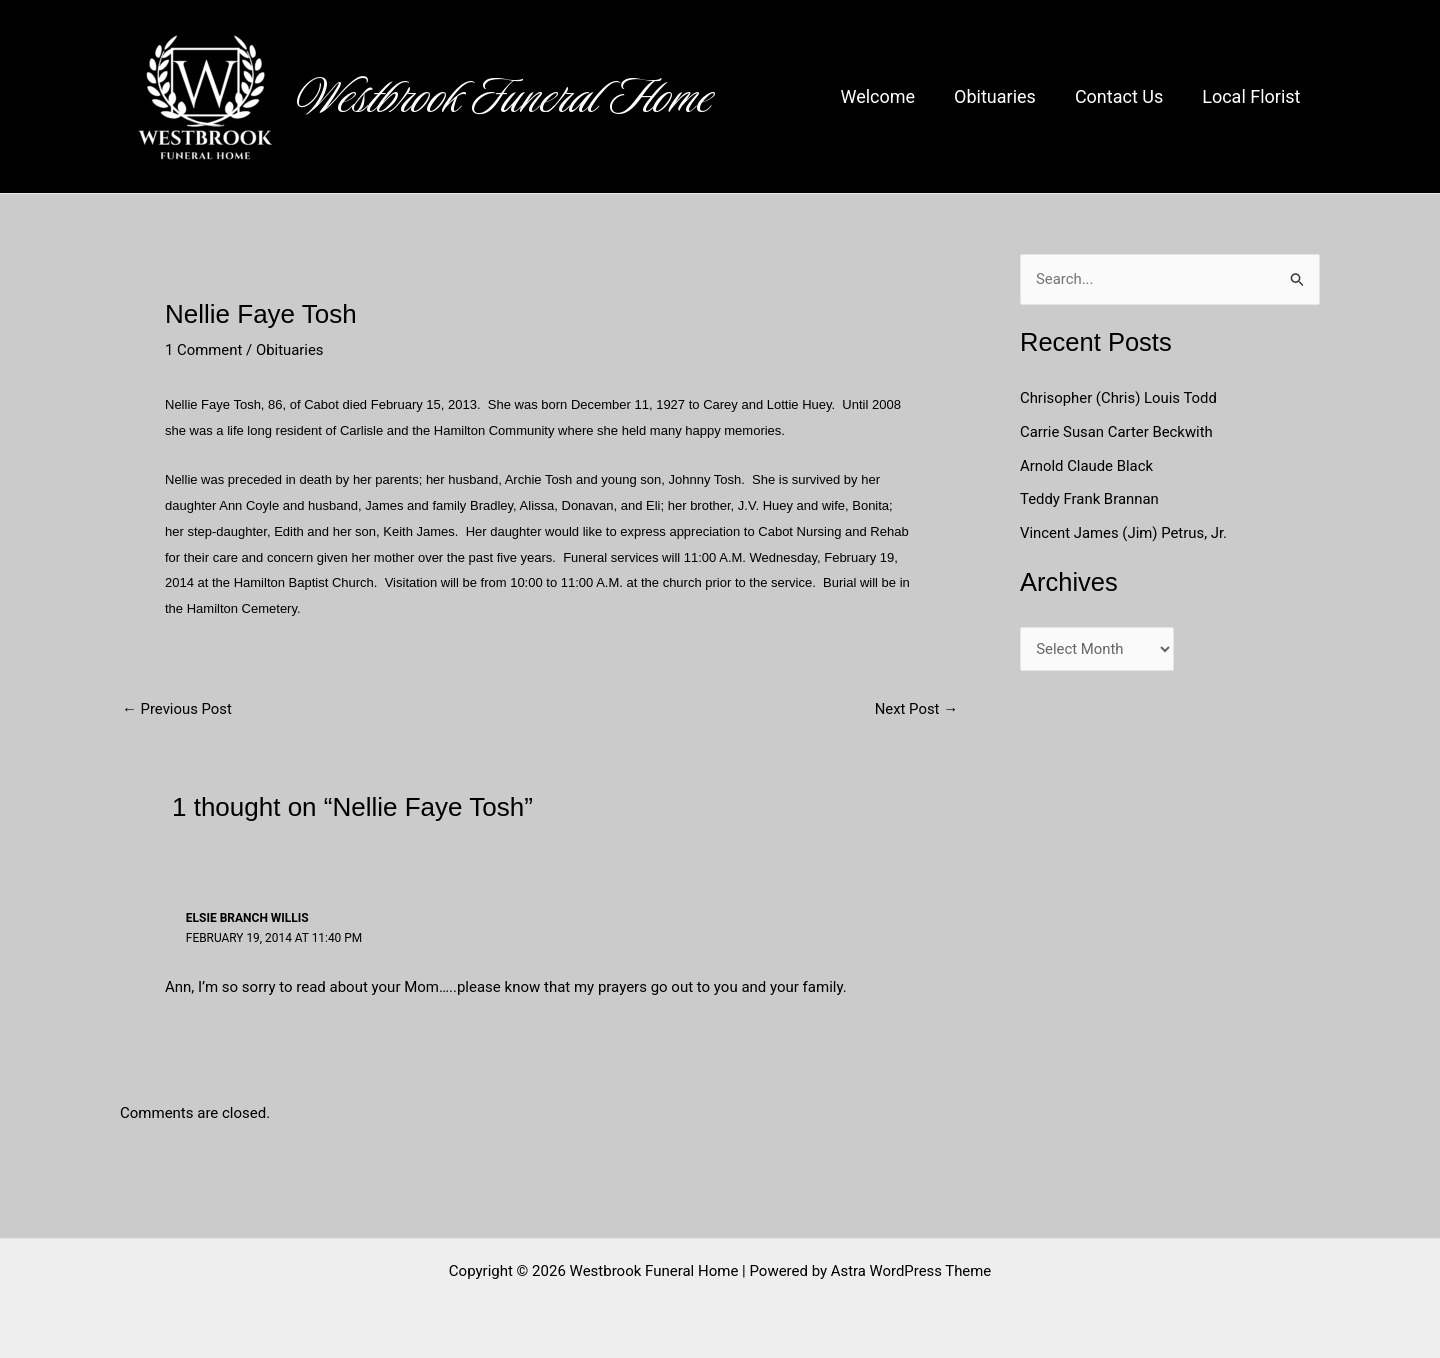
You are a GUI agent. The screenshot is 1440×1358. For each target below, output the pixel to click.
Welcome (888, 96)
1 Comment (204, 350)
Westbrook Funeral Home (505, 97)
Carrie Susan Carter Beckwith (1117, 432)
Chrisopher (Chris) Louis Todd (1119, 398)
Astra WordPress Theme (911, 1270)
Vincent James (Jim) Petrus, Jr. (1124, 533)
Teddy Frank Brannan (1092, 500)
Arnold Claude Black (1089, 466)
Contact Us (1123, 96)
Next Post (916, 709)
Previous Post (177, 709)
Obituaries (1003, 96)
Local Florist (1253, 96)
